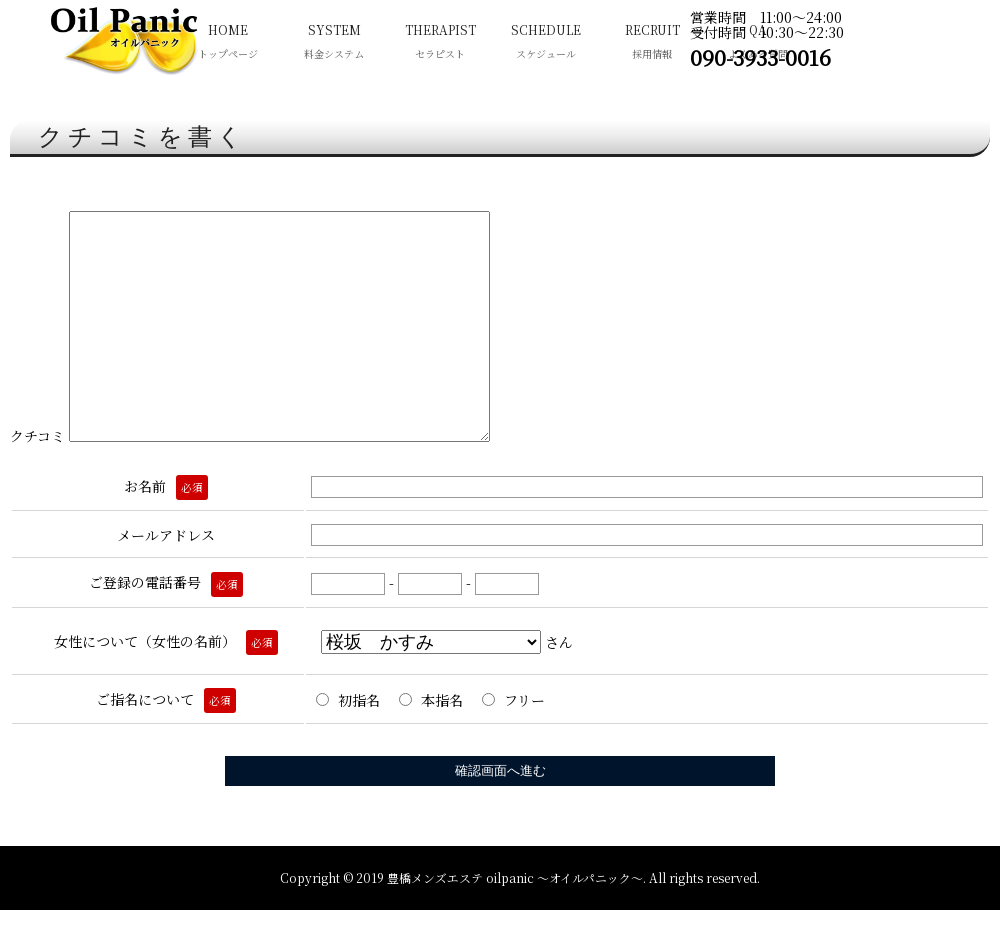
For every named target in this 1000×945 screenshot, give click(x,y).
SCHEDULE (546, 43)
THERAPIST (440, 43)
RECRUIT (652, 43)
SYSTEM (334, 43)
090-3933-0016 (760, 57)
